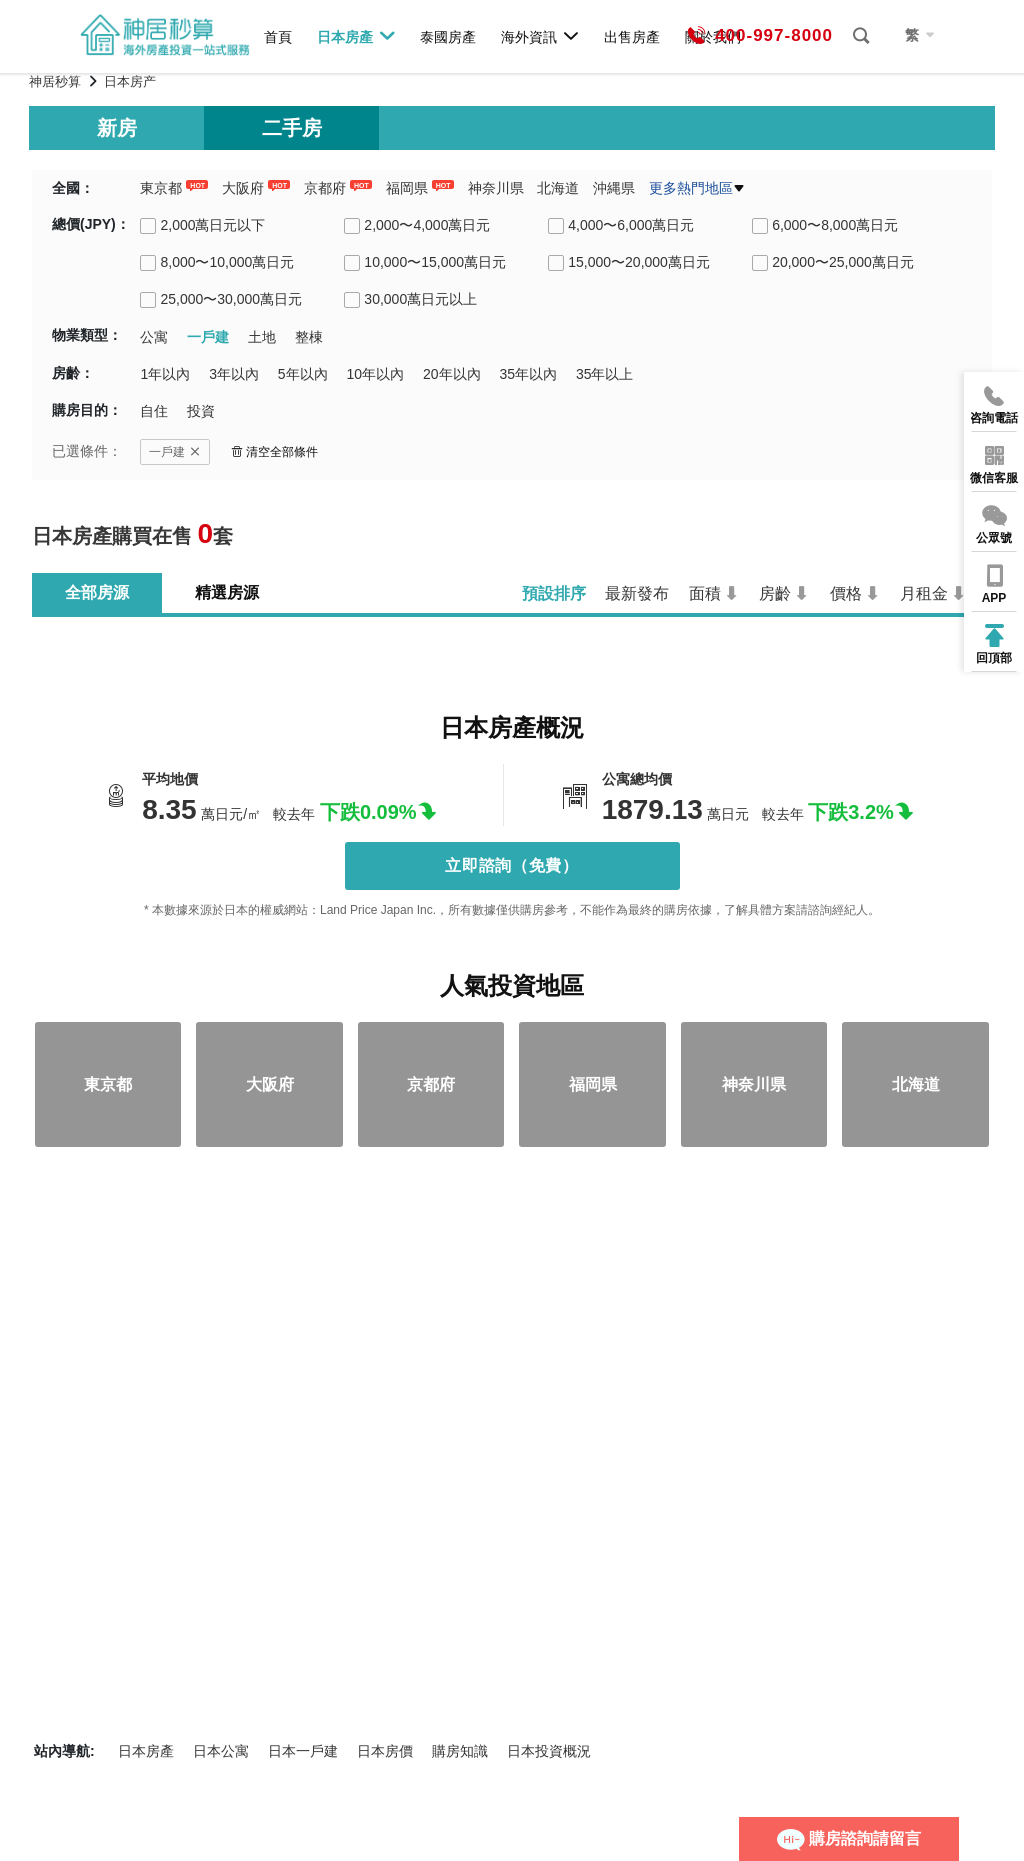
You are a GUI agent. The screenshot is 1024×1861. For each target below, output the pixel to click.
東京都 (161, 188)
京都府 (325, 188)
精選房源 (227, 592)
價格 (846, 593)
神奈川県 (496, 188)
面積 (705, 593)
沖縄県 (614, 188)
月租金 (924, 593)
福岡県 (407, 188)
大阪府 (243, 188)
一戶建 (175, 452)
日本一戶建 (303, 1751)
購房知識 (460, 1751)
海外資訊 (540, 36)
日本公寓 (221, 1751)
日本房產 (356, 36)
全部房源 (97, 592)
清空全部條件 (274, 452)
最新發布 (637, 593)
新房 (117, 128)
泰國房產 (448, 36)
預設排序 (554, 593)
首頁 (278, 36)
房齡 (775, 593)
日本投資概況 (549, 1751)
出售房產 (632, 36)
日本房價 (385, 1751)
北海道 (558, 188)
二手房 (292, 128)
